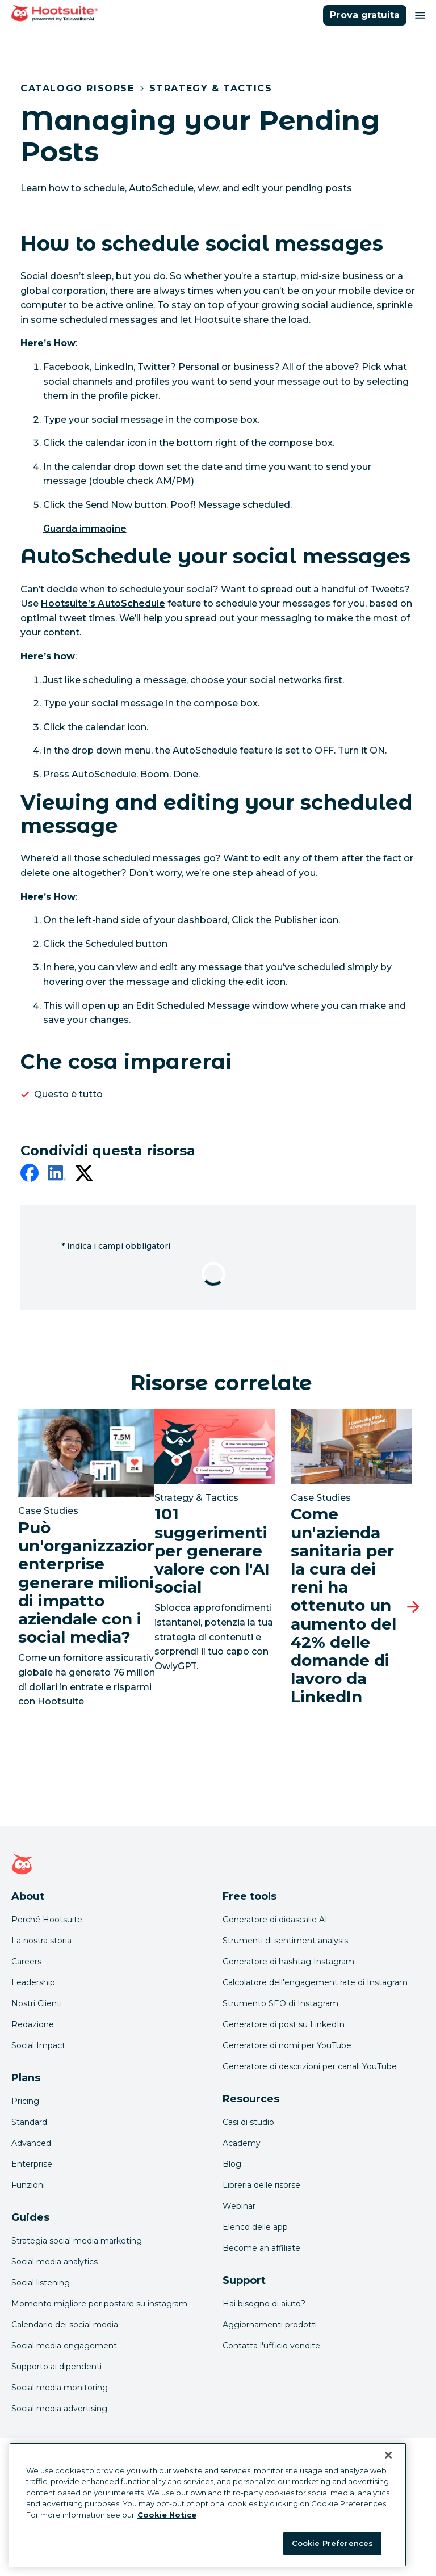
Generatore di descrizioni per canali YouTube (310, 2066)
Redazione (32, 2024)
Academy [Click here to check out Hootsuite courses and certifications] (242, 2143)
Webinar (239, 2206)
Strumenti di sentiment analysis (285, 1940)
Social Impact (38, 2045)
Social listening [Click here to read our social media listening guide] (40, 2283)
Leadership (33, 1982)
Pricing (25, 2101)
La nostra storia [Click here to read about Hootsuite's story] (41, 1940)
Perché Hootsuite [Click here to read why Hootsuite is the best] (46, 1919)
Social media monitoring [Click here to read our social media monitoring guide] (59, 2388)
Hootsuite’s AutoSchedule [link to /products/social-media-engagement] (103, 603)
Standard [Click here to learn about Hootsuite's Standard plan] (29, 2122)
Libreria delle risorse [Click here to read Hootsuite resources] (261, 2185)
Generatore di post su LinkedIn (284, 2024)
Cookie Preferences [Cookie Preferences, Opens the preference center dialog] (332, 2543)
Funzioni (28, 2185)
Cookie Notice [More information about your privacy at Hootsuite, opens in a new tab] (166, 2514)
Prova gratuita (365, 15)
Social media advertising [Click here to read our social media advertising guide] (59, 2409)
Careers (26, 1961)
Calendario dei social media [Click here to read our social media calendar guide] (64, 2325)
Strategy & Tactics (210, 88)
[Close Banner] (388, 2455)
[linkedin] (57, 1175)
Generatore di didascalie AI (275, 1919)
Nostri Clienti (36, 2003)
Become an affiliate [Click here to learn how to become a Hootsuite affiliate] (261, 2248)
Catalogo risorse (77, 88)
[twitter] (84, 1175)
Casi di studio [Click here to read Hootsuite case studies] (248, 2122)
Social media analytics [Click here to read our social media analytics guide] (54, 2262)
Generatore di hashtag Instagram (288, 1961)
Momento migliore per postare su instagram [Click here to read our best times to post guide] (99, 2304)
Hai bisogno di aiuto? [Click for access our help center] (264, 2304)
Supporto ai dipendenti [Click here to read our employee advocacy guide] (56, 2367)
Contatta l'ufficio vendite (271, 2346)
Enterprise (31, 2164)
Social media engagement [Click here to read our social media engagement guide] (64, 2346)
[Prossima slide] (413, 1607)
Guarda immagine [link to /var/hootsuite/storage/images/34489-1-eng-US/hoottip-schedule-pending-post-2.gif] (85, 528)
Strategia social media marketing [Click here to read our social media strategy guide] (76, 2241)
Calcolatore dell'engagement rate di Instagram (315, 1982)
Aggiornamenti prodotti (270, 2325)
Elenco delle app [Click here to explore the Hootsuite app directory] (255, 2227)
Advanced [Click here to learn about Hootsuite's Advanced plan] (31, 2143)
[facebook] (29, 1175)
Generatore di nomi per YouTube (287, 2045)
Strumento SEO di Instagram (280, 2003)
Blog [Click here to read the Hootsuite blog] (232, 2164)
